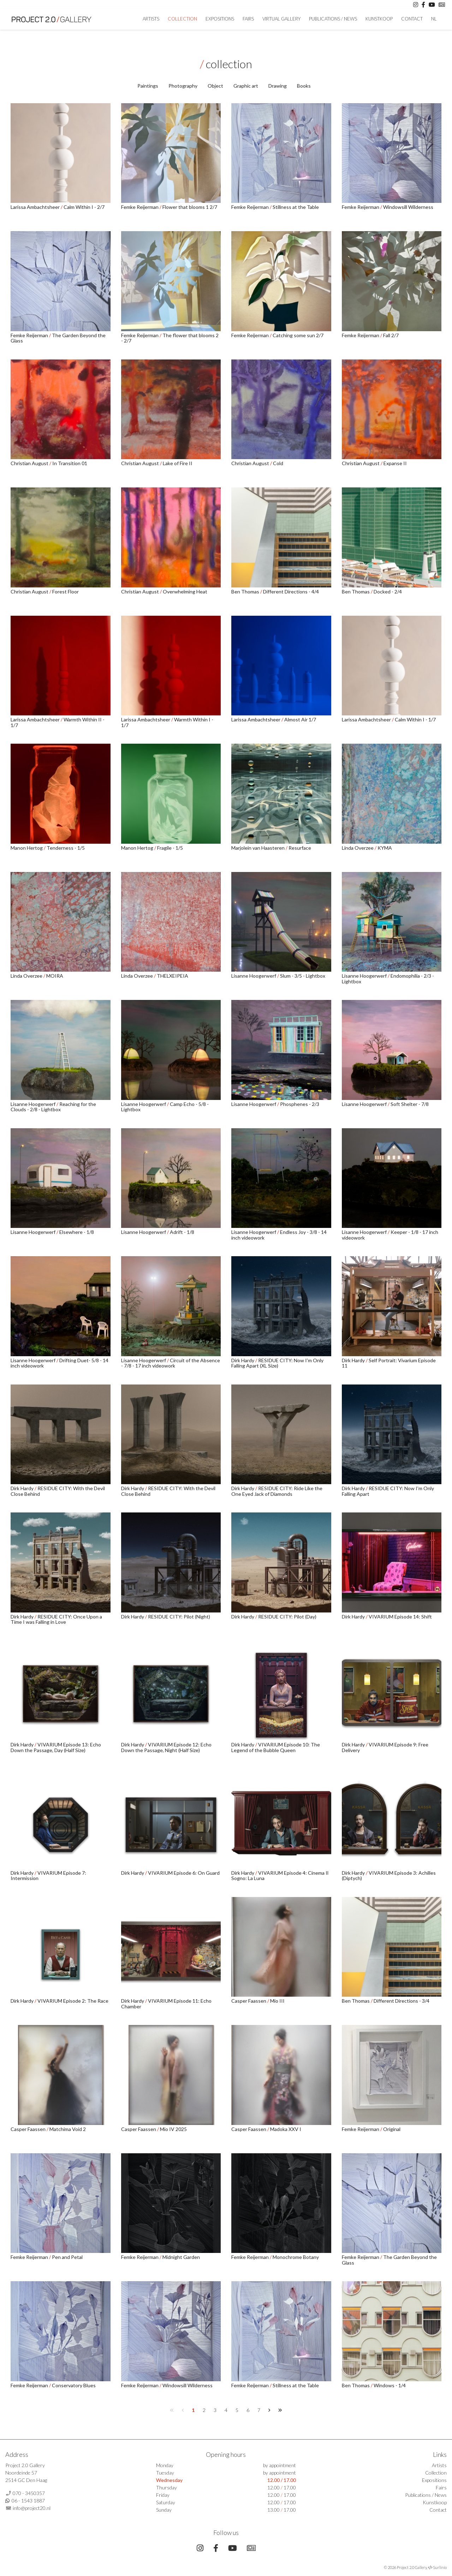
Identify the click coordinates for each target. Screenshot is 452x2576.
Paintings (147, 86)
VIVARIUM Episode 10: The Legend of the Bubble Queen (275, 1747)
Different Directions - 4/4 (291, 592)
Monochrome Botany (296, 2257)
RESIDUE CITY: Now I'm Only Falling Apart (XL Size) (277, 1363)
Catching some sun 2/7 (298, 335)
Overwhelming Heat (185, 592)
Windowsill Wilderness (408, 207)
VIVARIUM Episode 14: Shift (400, 1617)
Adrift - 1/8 (182, 1232)
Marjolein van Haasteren (258, 848)
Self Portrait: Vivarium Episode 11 (389, 1363)
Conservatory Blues (74, 2385)
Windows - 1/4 (390, 2385)
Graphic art (245, 86)
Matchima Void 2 (67, 2129)
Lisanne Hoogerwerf (254, 976)
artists (151, 19)
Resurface (300, 848)
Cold (278, 463)
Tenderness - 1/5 (66, 848)
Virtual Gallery (281, 19)
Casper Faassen (249, 2001)
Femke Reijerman (140, 207)
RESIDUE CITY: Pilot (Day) (287, 1617)
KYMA (384, 848)
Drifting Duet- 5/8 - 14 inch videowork (59, 1363)
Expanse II (395, 463)
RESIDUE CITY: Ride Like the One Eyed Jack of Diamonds (276, 1491)
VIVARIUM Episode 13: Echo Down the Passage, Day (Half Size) (56, 1747)
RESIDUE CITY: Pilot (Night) (179, 1617)
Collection (182, 19)
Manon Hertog (27, 848)
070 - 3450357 (29, 2493)
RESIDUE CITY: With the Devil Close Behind (58, 1491)
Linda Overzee (358, 848)
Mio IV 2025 (173, 2129)
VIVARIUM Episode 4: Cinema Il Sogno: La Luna (279, 1875)
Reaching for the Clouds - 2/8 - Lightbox (53, 1106)
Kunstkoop (379, 19)
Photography (182, 86)
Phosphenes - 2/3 (299, 1104)
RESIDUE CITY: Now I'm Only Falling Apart (388, 1491)
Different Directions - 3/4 (401, 2001)
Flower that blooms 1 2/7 (189, 207)
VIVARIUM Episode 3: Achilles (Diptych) (389, 1875)
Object (215, 86)
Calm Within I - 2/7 (84, 207)
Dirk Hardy (243, 1360)
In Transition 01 (69, 463)
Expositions (220, 19)
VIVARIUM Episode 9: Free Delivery (385, 1747)
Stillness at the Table (296, 207)
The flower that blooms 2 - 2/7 (170, 338)
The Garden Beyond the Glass (58, 338)
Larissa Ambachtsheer (36, 207)
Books (304, 86)
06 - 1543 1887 (28, 2501)
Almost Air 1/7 (300, 719)
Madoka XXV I (285, 2129)
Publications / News (333, 19)
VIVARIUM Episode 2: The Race (72, 2001)
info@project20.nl (31, 2508)
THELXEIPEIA (172, 976)
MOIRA (54, 976)
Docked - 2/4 (388, 592)
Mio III (277, 2001)
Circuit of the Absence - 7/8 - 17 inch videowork (170, 1363)
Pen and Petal (67, 2257)
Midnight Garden (181, 2257)
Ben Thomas (245, 592)
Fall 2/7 (391, 335)
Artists (439, 2465)
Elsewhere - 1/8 (76, 1232)
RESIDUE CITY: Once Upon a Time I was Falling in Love (56, 1619)
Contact (412, 19)
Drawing (277, 86)
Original (391, 2129)
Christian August (30, 463)
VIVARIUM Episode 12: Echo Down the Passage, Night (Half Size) (166, 1747)
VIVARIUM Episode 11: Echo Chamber (166, 2003)
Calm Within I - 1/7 (415, 719)
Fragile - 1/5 (170, 848)
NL (434, 19)
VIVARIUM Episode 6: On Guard (184, 1873)
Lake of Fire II (177, 463)
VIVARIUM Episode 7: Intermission (48, 1875)
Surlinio (440, 2567)
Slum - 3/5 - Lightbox (302, 976)
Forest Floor (65, 592)
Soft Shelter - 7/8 (410, 1104)
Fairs (248, 19)
